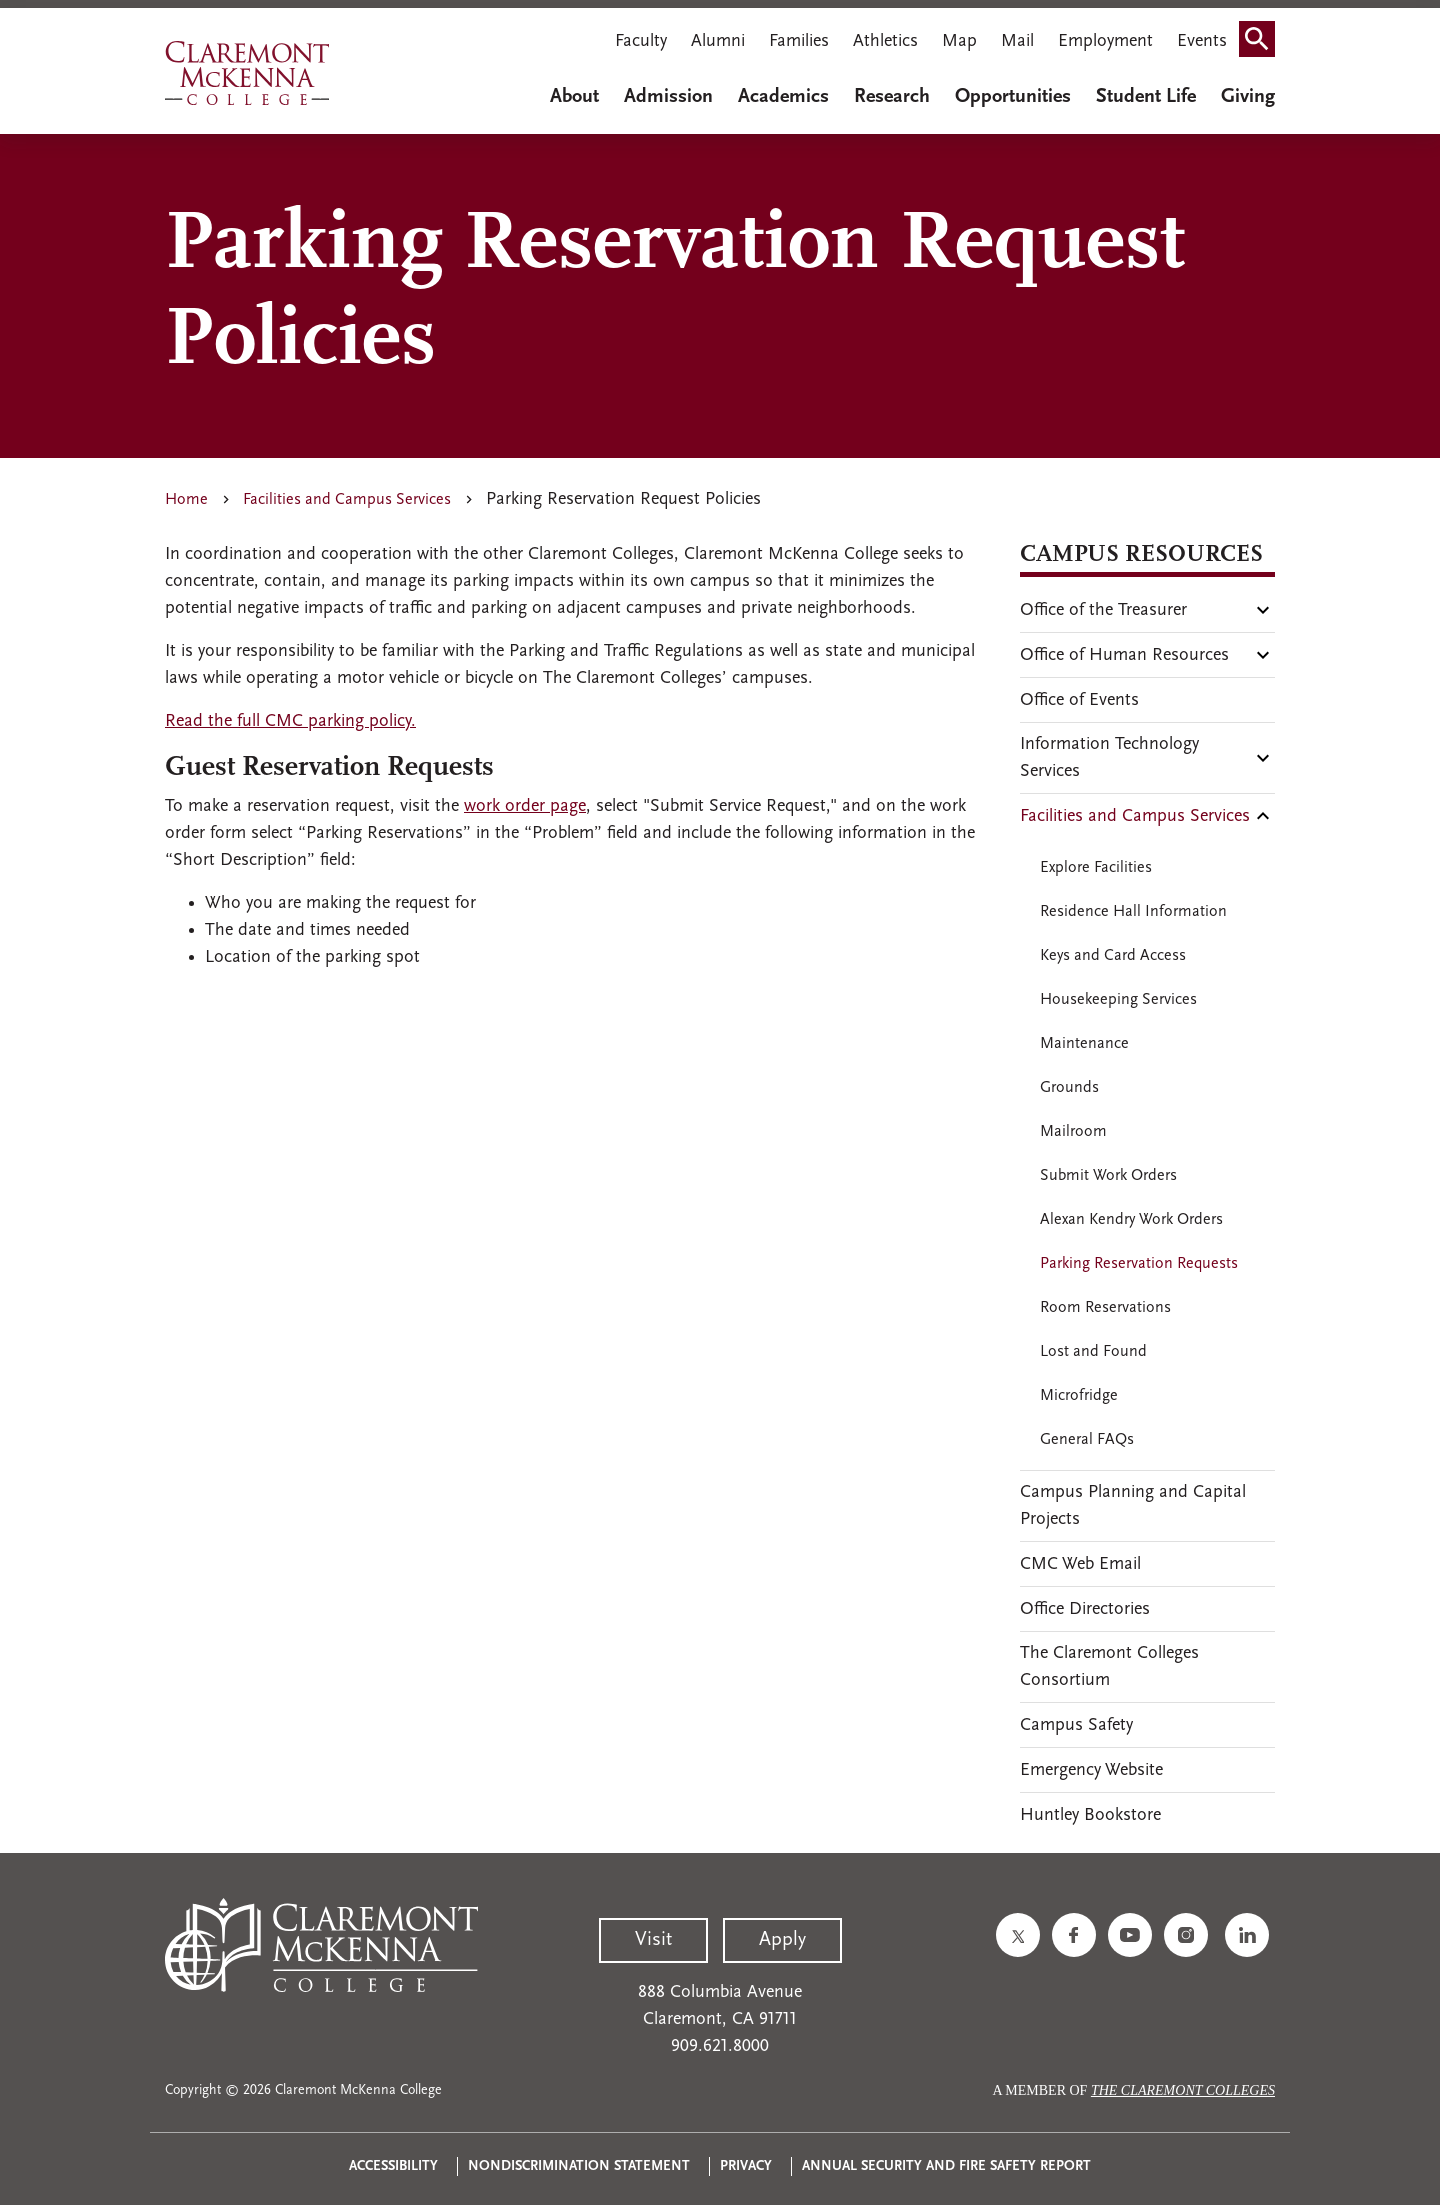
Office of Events (1079, 700)
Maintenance (1084, 1044)
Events (1202, 41)
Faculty (641, 41)
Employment (1105, 41)
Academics (783, 97)
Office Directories (1085, 1609)
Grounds (1069, 1088)
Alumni (718, 41)
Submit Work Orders (1108, 1176)
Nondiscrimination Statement (579, 2166)
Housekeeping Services (1118, 1000)
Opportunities (1013, 97)
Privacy (746, 2166)
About (574, 97)
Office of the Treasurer (1103, 610)
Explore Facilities (1096, 868)
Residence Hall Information (1133, 912)
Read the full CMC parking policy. (290, 721)
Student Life (1146, 97)
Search (1263, 43)
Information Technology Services (1109, 758)
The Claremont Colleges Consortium (1109, 1667)
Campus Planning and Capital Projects (1133, 1506)
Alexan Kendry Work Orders (1131, 1220)
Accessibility (393, 2166)
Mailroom (1073, 1132)
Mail (1017, 41)
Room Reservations (1105, 1308)
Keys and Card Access (1113, 956)
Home (186, 500)
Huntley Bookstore (1090, 1815)
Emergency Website (1091, 1770)
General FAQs (1087, 1440)
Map (959, 41)
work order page (525, 806)
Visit (653, 1940)
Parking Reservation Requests (1139, 1264)
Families (799, 41)
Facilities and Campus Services (347, 500)
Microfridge (1079, 1396)
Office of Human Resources (1124, 655)
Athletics (885, 41)
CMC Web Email (1080, 1564)
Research (892, 97)
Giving (1248, 97)
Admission (668, 97)
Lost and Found (1093, 1352)
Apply (782, 1940)
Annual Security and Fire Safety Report (946, 2166)
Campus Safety (1076, 1725)
